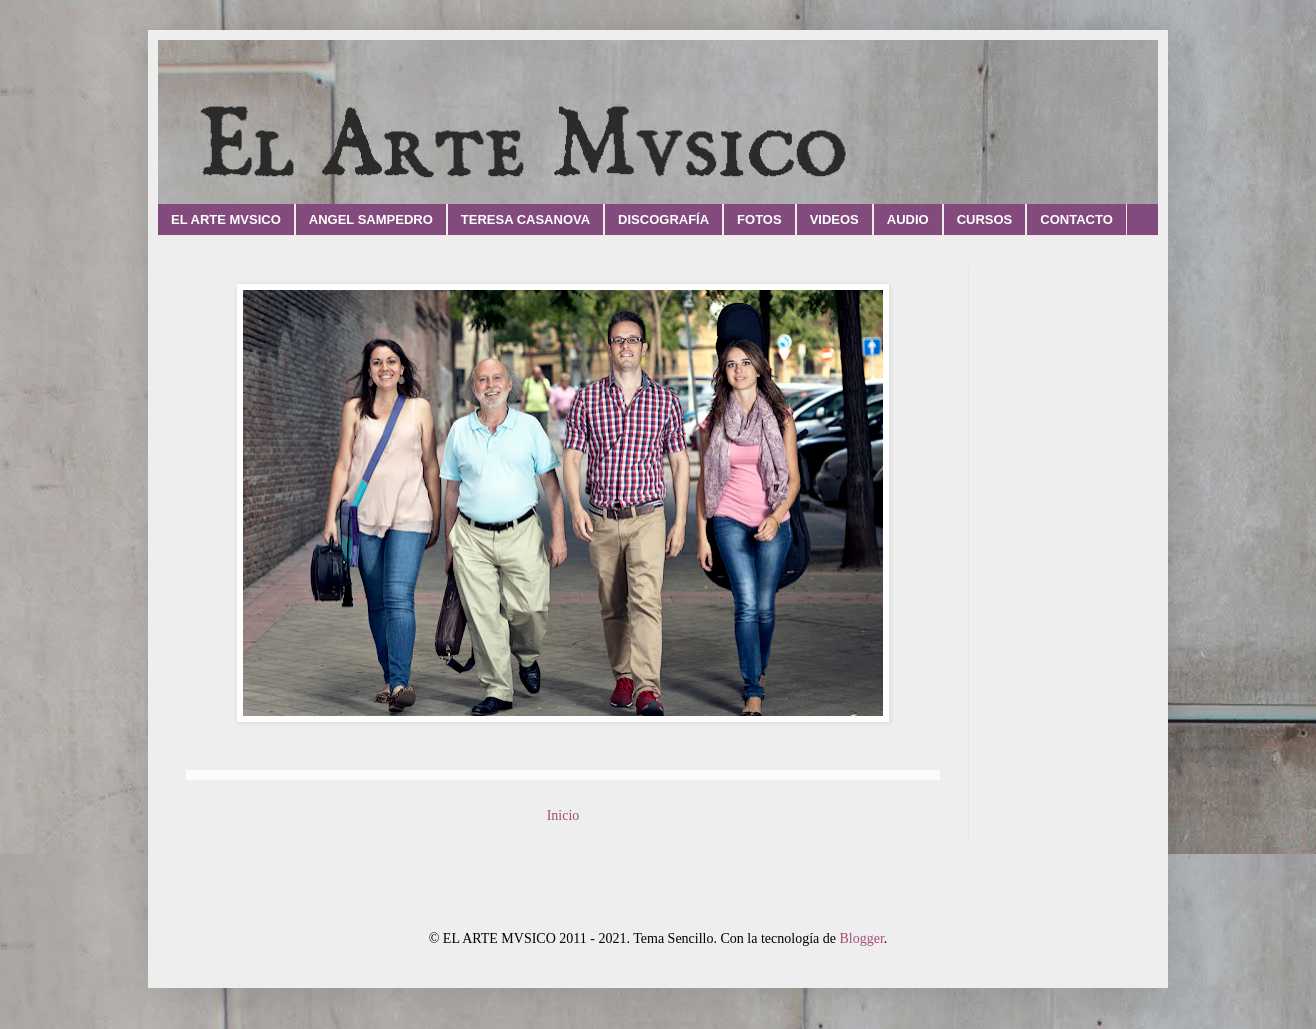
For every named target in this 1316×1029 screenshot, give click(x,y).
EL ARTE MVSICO (226, 219)
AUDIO (908, 219)
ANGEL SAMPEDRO (371, 219)
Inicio (563, 815)
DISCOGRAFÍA (663, 219)
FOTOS (759, 219)
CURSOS (985, 219)
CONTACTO (1076, 219)
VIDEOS (834, 219)
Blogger (861, 938)
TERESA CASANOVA (525, 219)
